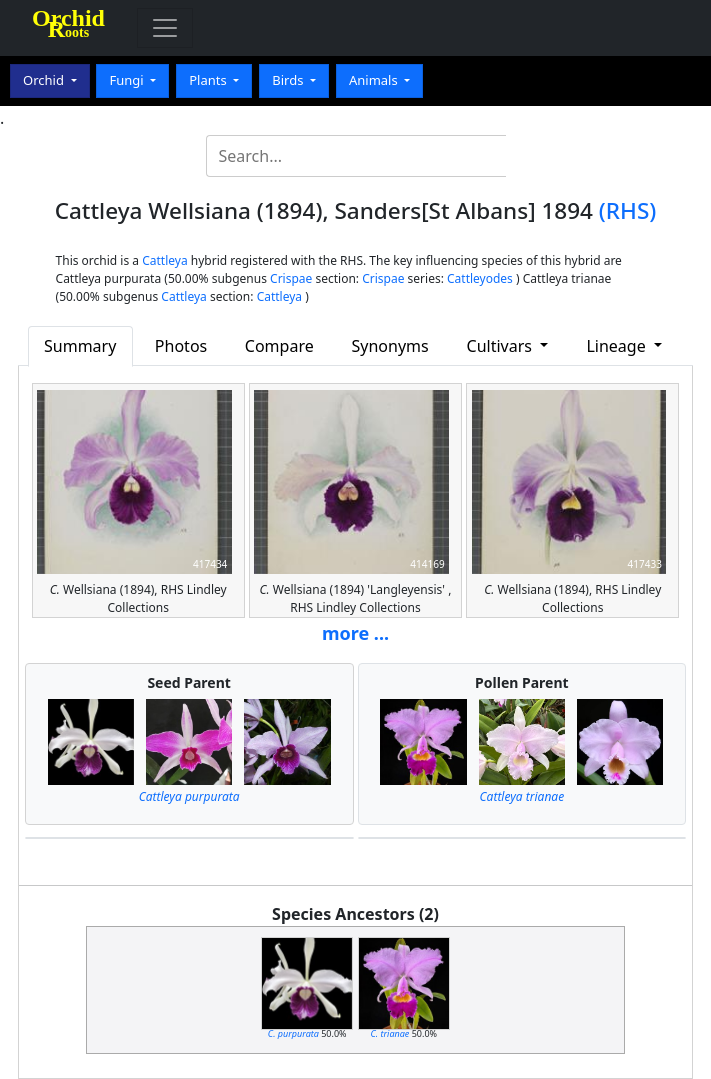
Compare (279, 346)
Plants (209, 80)
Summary (80, 346)
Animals (375, 80)
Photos (181, 346)
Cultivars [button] (502, 346)
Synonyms (390, 346)
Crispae (291, 278)
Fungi (128, 80)
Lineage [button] (617, 346)
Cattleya (164, 260)
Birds (289, 80)
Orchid (45, 80)
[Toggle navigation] (165, 28)
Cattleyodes (480, 278)
